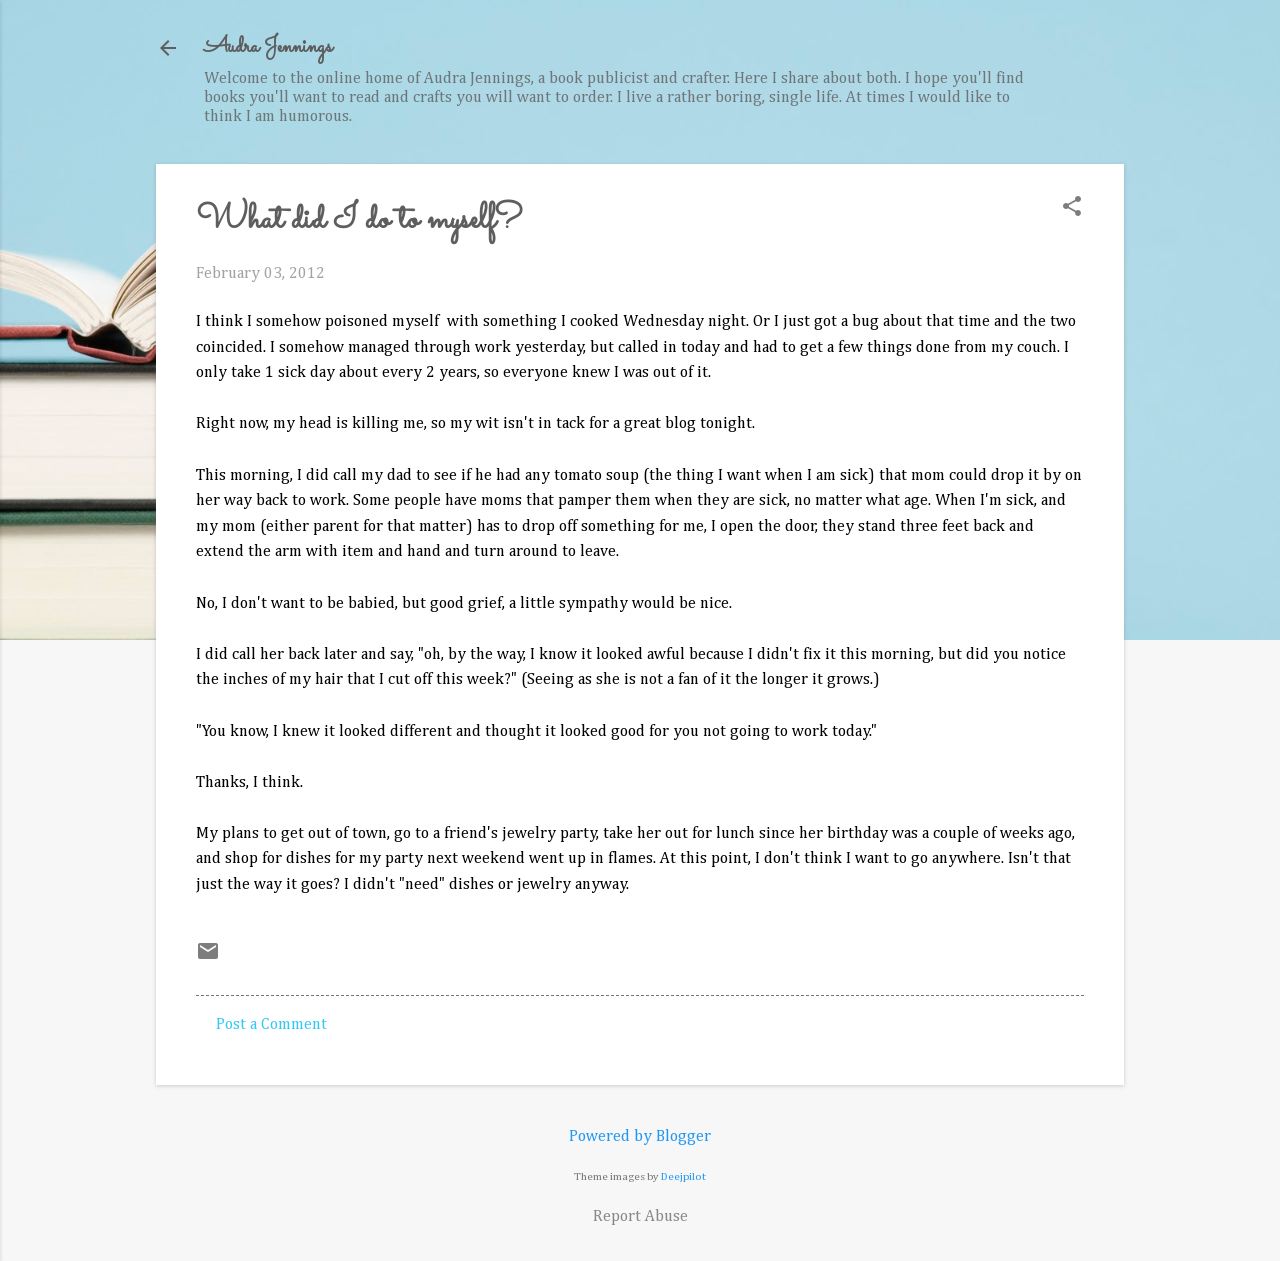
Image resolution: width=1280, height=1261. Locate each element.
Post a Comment (271, 1025)
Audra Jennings (268, 47)
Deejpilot (683, 1176)
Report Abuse (640, 1217)
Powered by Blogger (640, 1137)
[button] (1072, 208)
